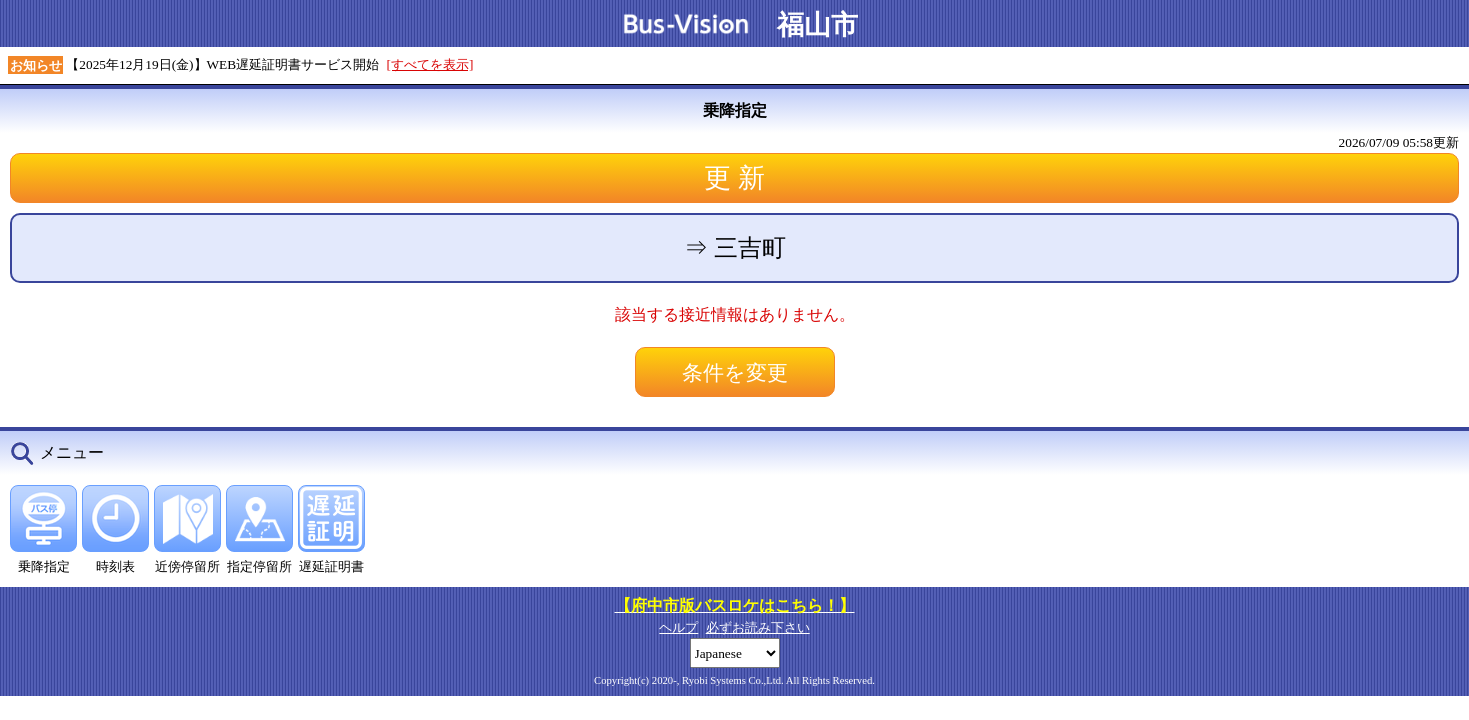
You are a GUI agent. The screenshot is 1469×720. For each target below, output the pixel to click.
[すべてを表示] (430, 64)
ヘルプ (678, 627)
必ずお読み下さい (758, 627)
